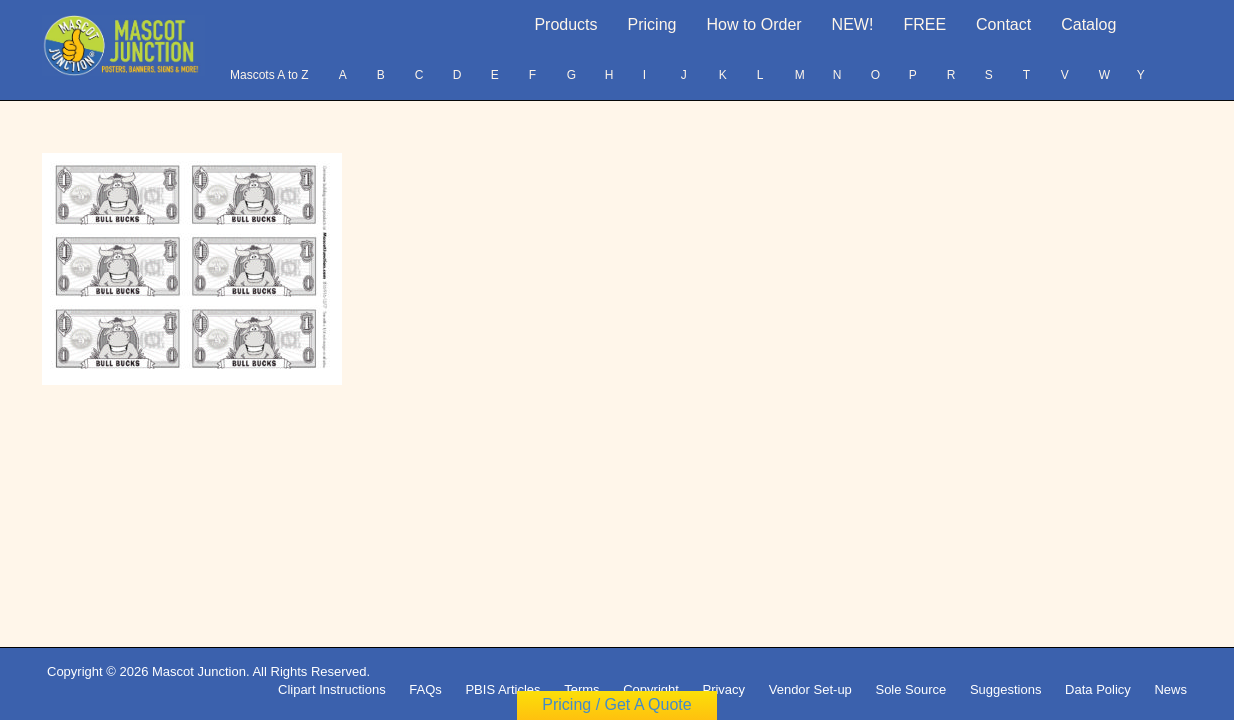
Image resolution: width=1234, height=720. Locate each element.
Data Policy (1098, 689)
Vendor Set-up (810, 689)
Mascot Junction (199, 671)
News (1170, 689)
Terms (581, 689)
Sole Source (910, 689)
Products (565, 24)
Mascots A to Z (269, 75)
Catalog (1088, 24)
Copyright (651, 689)
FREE (924, 24)
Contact (1003, 24)
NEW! (853, 24)
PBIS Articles (502, 689)
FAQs (425, 689)
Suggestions (1006, 689)
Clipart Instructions (332, 689)
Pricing (652, 24)
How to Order (753, 24)
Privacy (723, 689)
